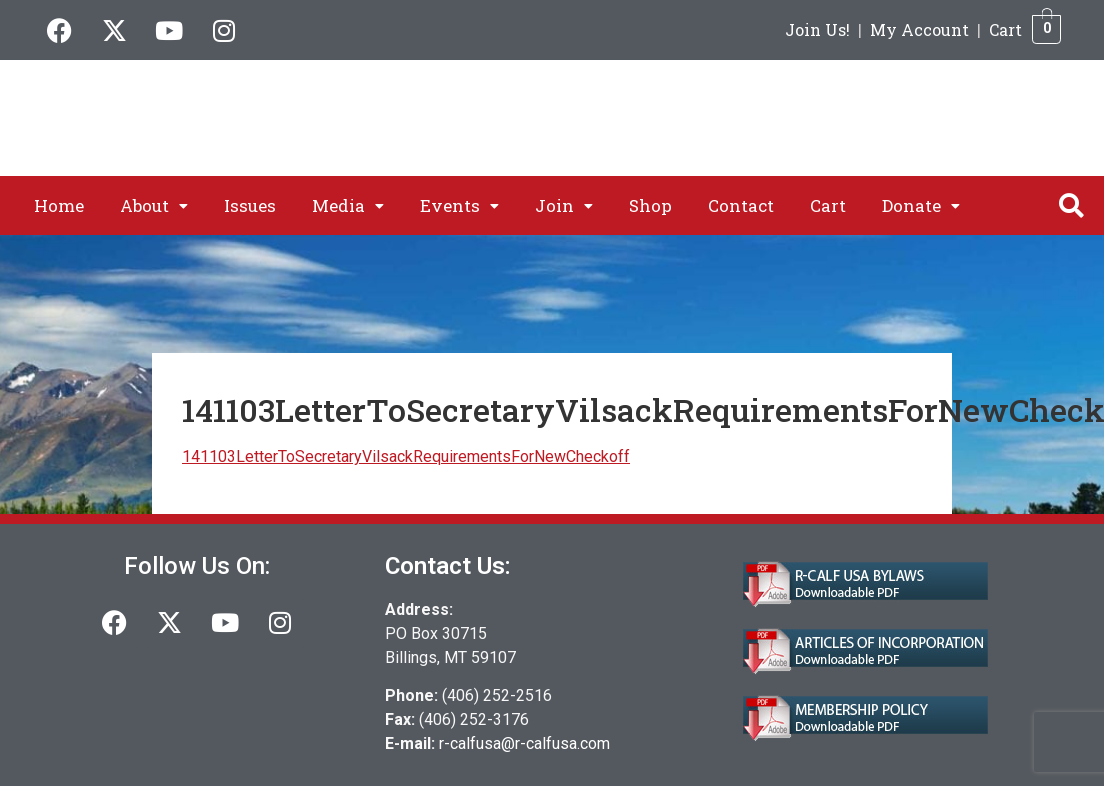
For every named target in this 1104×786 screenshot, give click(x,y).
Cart (1005, 29)
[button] (154, 205)
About (154, 205)
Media (348, 205)
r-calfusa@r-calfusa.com (524, 743)
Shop (650, 205)
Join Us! (817, 29)
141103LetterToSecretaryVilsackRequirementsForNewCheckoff (406, 456)
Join (564, 205)
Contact (741, 205)
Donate (921, 205)
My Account (919, 29)
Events (459, 205)
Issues (250, 205)
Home (59, 205)
